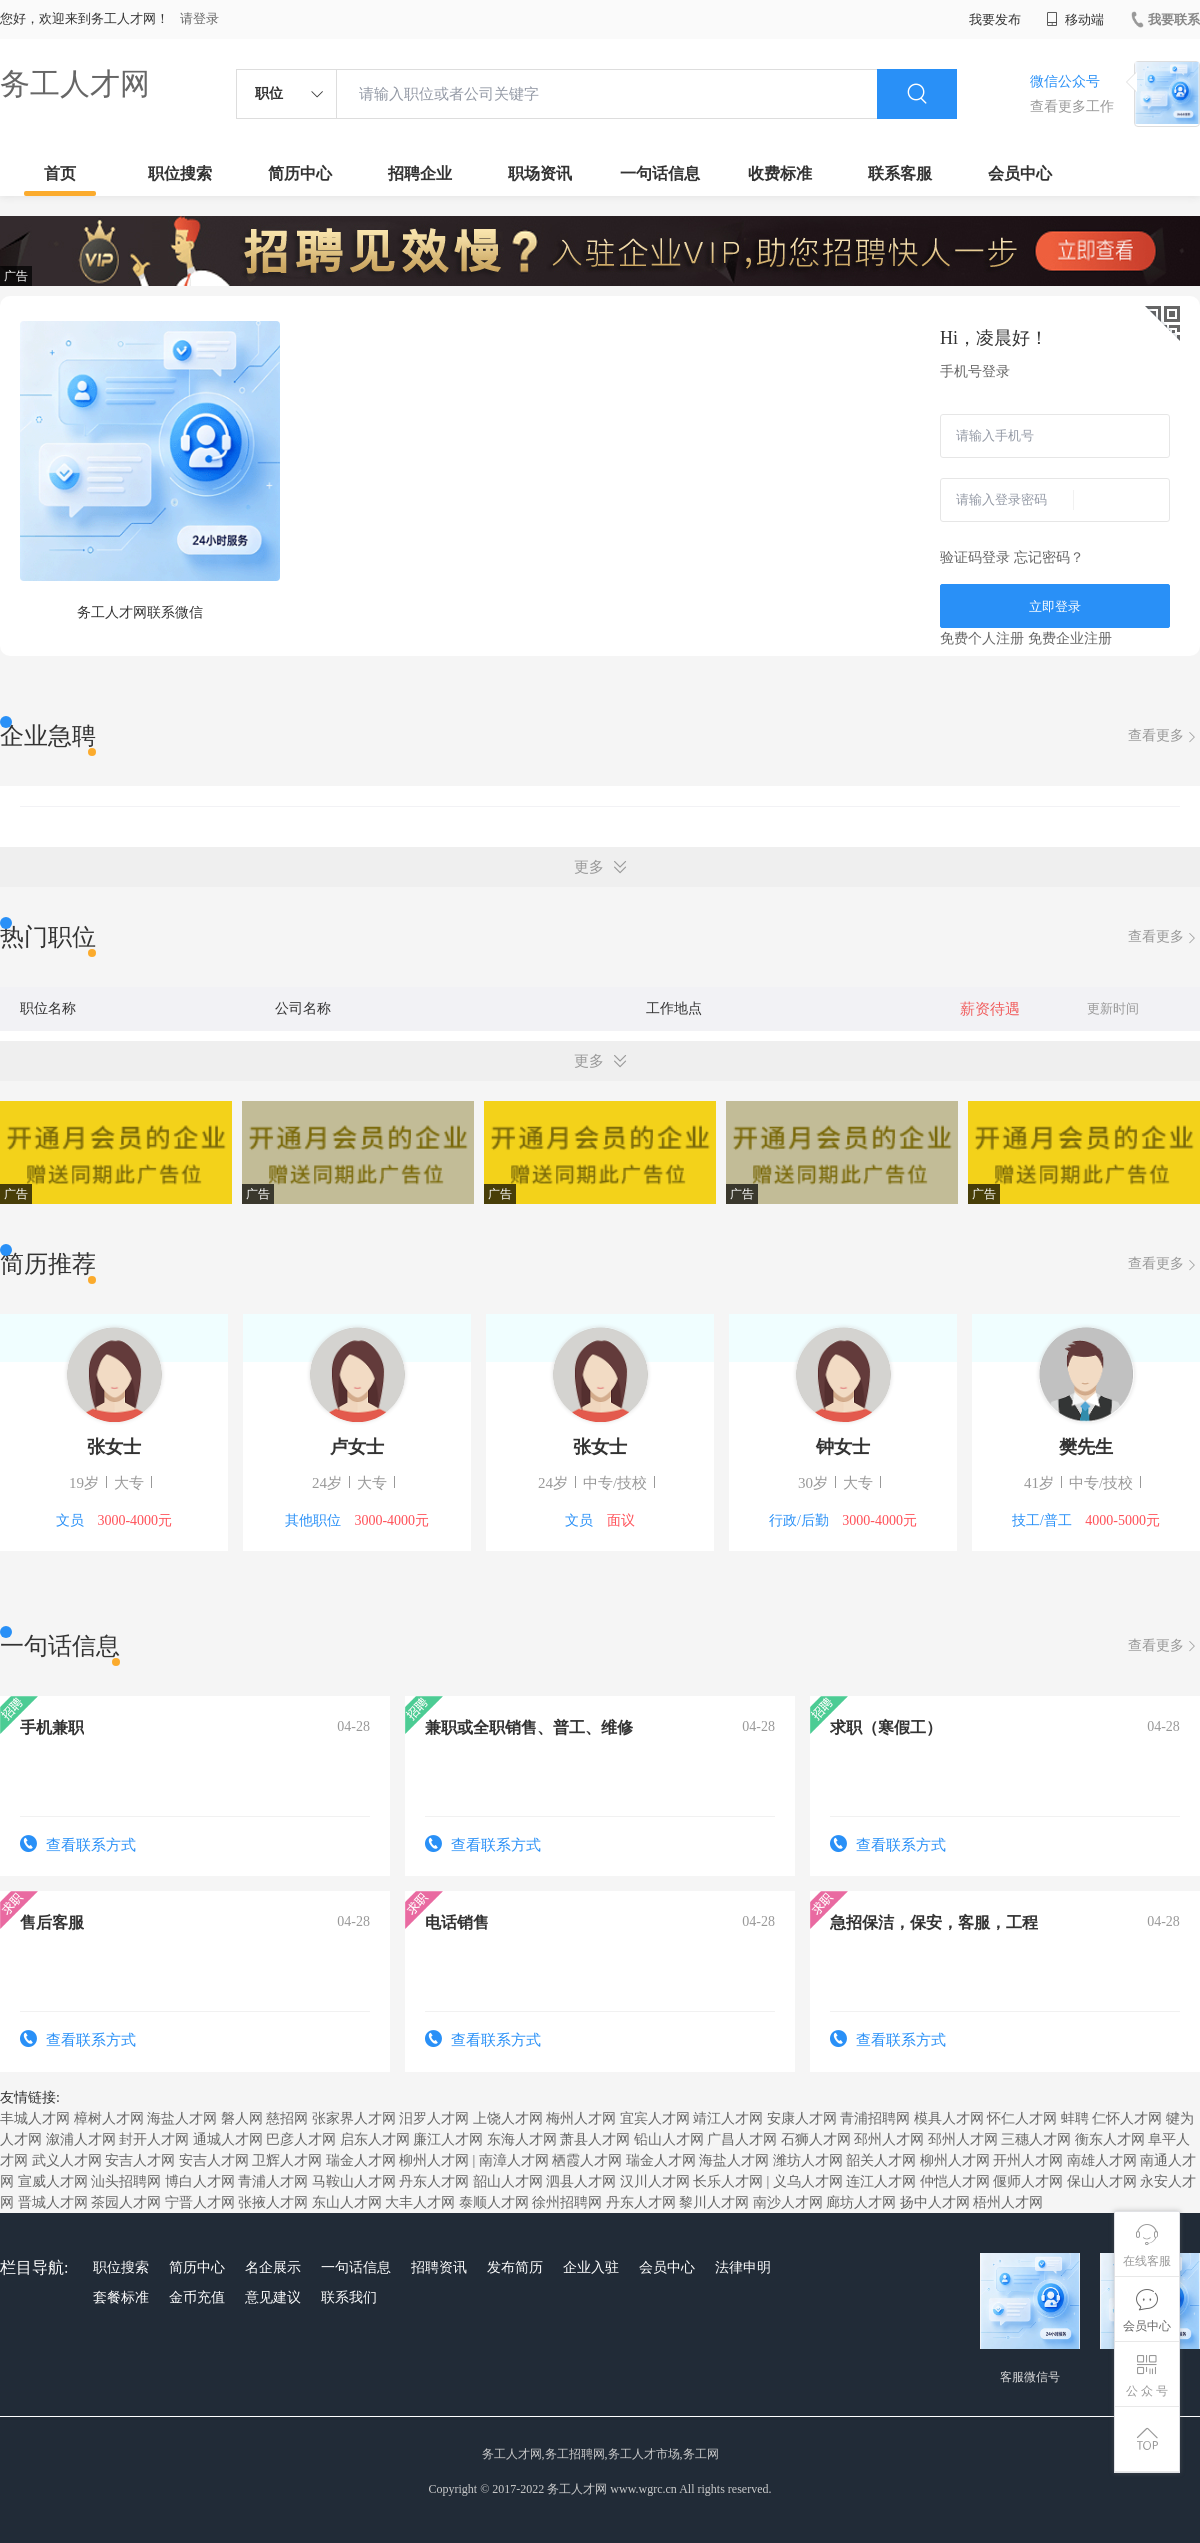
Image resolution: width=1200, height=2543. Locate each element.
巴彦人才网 (301, 2139)
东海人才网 (522, 2139)
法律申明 (743, 2267)
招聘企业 (420, 173)
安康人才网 (802, 2118)
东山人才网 (347, 2202)
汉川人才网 (655, 2181)
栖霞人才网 (587, 2160)
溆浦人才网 (81, 2139)
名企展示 (273, 2267)
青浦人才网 (273, 2181)
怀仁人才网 (1022, 2118)
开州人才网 (1028, 2160)
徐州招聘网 (567, 2202)
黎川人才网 (714, 2202)
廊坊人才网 (861, 2202)
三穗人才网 (1036, 2139)
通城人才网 (228, 2139)
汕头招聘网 (126, 2181)
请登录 (199, 18)
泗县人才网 (581, 2181)
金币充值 (197, 2297)
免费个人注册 (982, 638)
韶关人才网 (881, 2160)
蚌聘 (1075, 2118)
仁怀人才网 (1127, 2118)
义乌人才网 (808, 2181)
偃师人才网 (1028, 2181)
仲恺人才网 (955, 2181)
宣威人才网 (53, 2181)
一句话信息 (660, 173)
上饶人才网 (508, 2118)
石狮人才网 (816, 2139)
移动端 (1075, 19)
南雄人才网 (1102, 2160)
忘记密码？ (1049, 557)
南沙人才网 (788, 2202)
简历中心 (300, 173)
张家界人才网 (354, 2118)
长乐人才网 (728, 2181)
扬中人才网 (935, 2202)
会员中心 (1020, 173)
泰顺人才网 (494, 2202)
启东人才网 (375, 2139)
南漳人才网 (514, 2160)
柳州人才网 (434, 2160)
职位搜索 (180, 173)
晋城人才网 (53, 2202)
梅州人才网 (581, 2118)
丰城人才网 (35, 2118)
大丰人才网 (420, 2202)
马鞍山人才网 (354, 2181)
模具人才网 (949, 2118)
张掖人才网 (273, 2202)
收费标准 (780, 173)
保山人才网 (1102, 2181)
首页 (60, 173)
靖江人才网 (728, 2118)
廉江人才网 (448, 2139)
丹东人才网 (434, 2181)
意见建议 (273, 2297)
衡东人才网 (1110, 2139)
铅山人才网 (669, 2139)
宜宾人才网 (655, 2118)
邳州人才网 (889, 2139)
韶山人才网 (508, 2181)
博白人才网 (200, 2181)
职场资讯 (540, 173)
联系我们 (349, 2297)
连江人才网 (881, 2181)
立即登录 (1055, 606)
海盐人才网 (182, 2118)
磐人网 (242, 2118)
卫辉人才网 (287, 2160)
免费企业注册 (1070, 638)
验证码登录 (975, 557)
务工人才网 (75, 83)
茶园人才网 (126, 2202)
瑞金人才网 (361, 2160)
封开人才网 (154, 2139)
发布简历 (515, 2267)
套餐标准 (121, 2297)
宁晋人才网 (200, 2202)
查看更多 (1164, 736)
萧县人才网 (595, 2139)
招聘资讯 (439, 2267)
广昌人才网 (742, 2139)
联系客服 (900, 173)
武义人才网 (67, 2160)
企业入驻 (591, 2267)
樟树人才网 (109, 2118)
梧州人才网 (1008, 2202)
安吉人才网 (140, 2160)
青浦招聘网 (875, 2118)
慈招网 (287, 2118)
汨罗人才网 (434, 2118)
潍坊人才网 (808, 2160)
